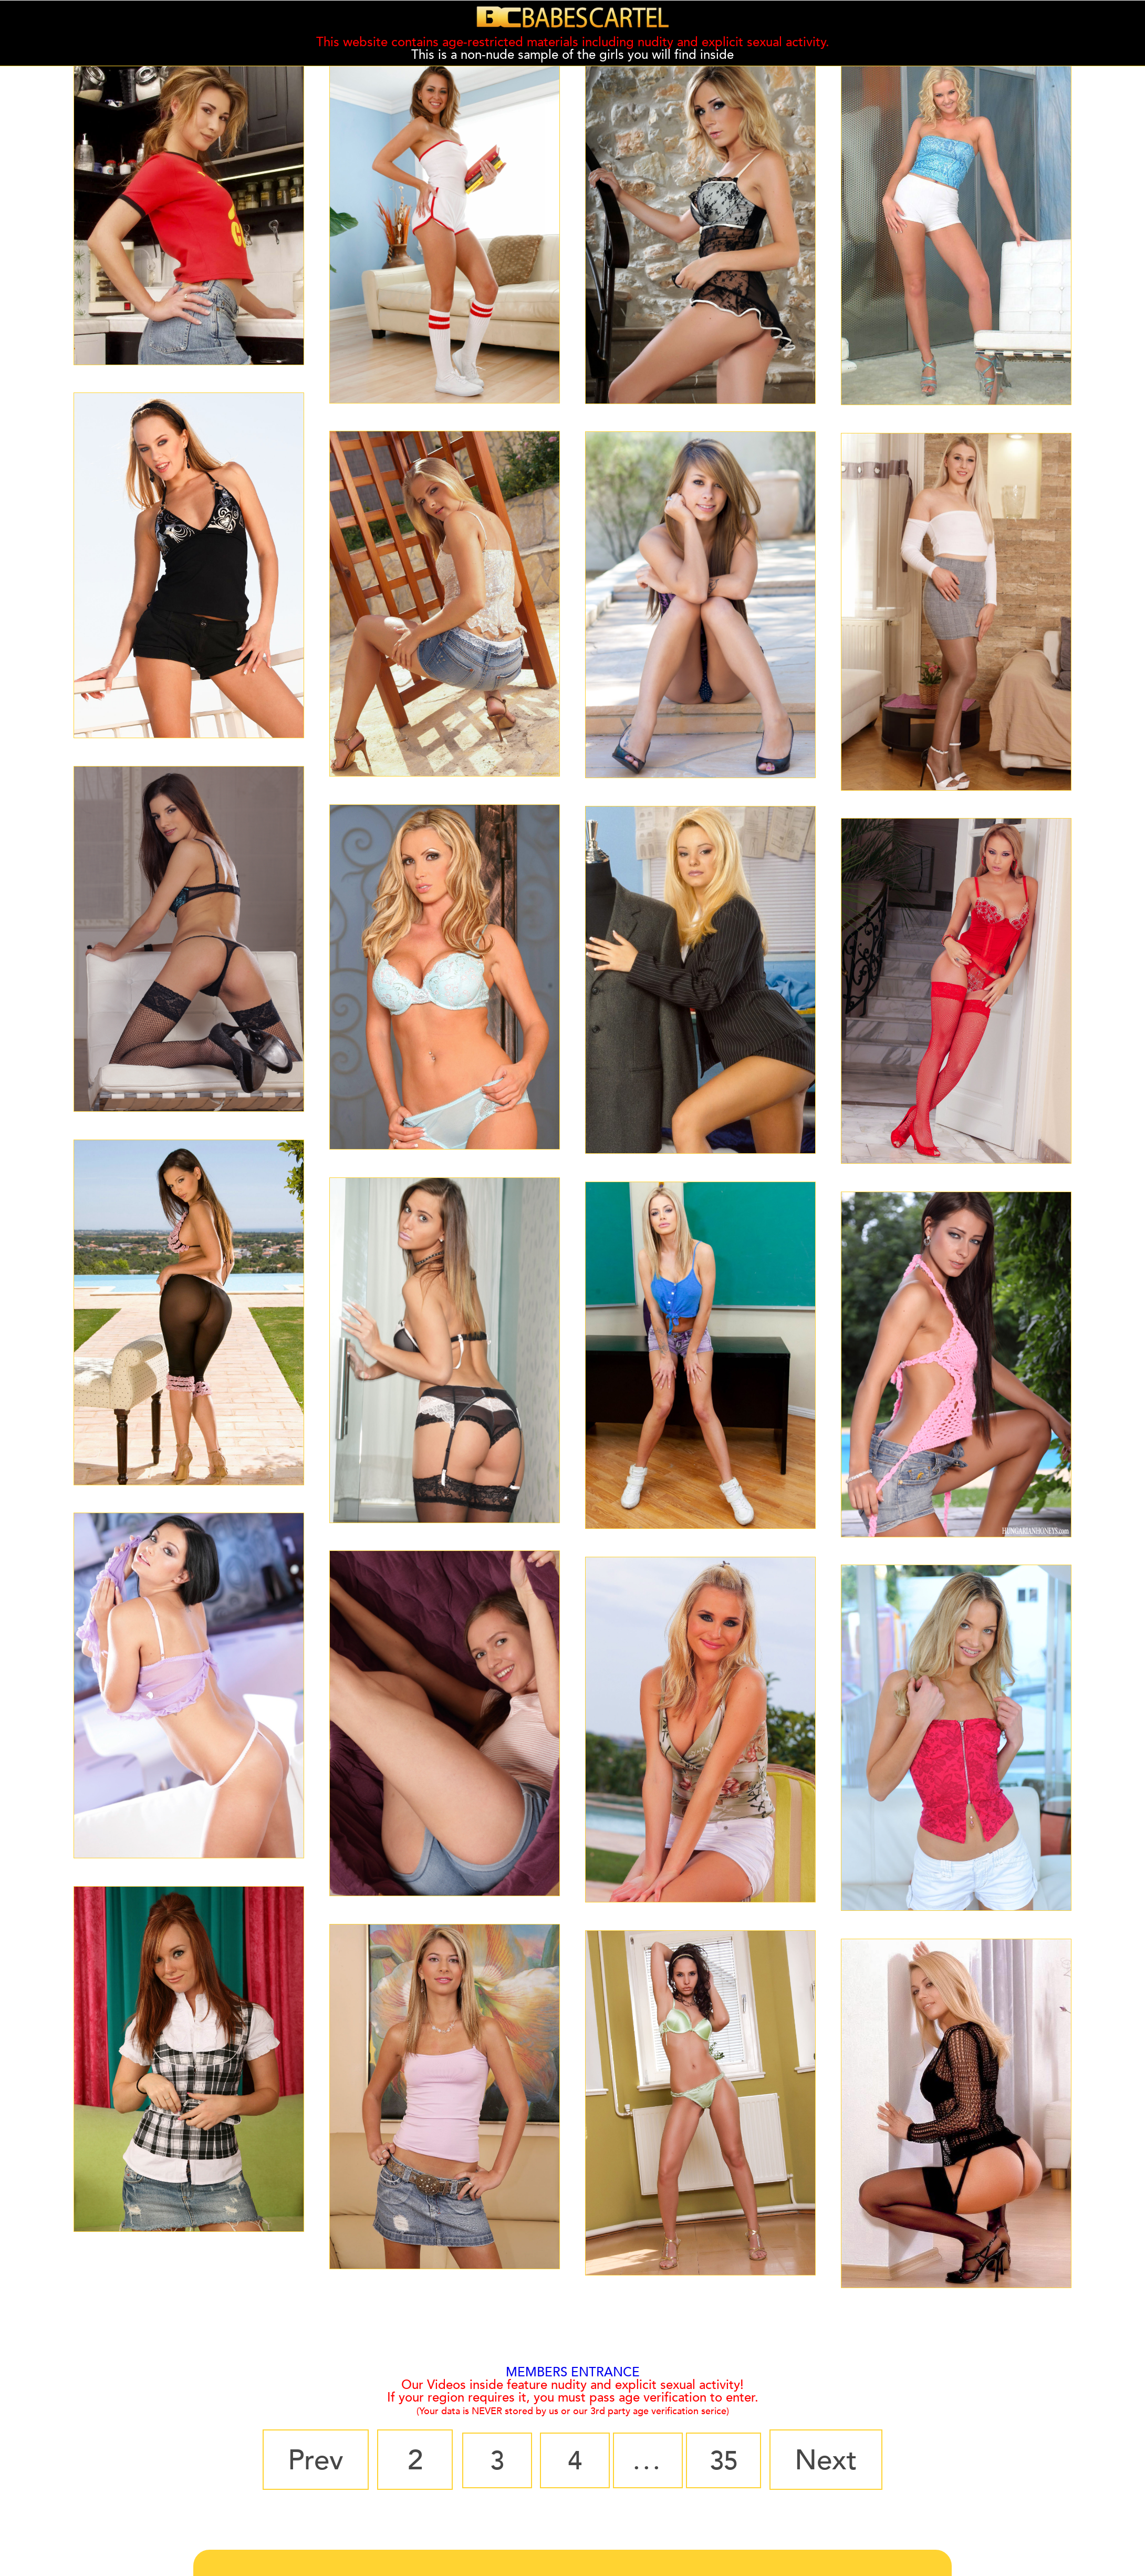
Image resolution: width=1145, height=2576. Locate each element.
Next (839, 2460)
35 (733, 2460)
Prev (302, 2460)
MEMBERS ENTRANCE (573, 2372)
